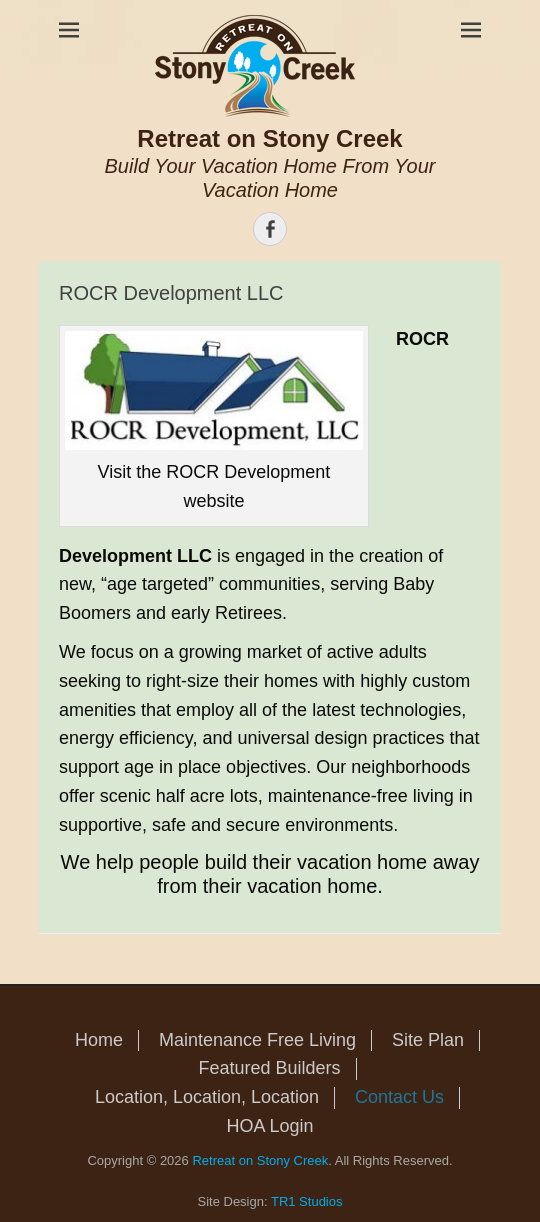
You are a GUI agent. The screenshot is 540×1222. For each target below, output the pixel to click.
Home (99, 1040)
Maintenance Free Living (257, 1040)
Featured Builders (269, 1068)
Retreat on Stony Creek (269, 138)
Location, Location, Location (207, 1097)
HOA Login (269, 1126)
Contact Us (399, 1097)
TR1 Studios (307, 1201)
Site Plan (428, 1040)
